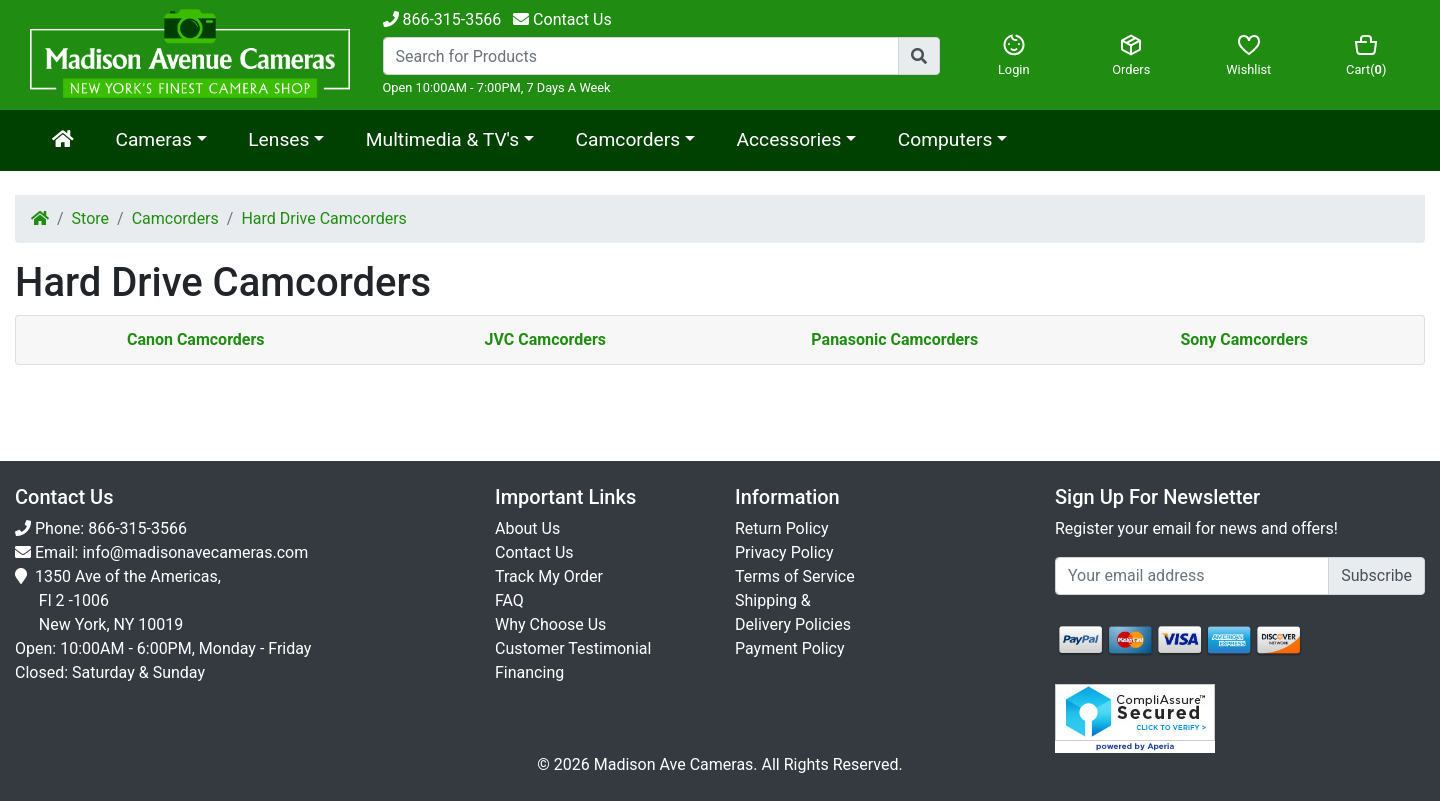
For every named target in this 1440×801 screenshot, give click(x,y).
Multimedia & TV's (442, 139)
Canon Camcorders (196, 339)
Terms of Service (795, 576)
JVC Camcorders (545, 339)
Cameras (153, 139)
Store (90, 218)
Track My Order (549, 576)
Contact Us (534, 552)
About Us (527, 528)
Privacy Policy (784, 552)
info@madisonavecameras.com (195, 552)
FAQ (509, 600)
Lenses (278, 139)
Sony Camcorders (1244, 339)
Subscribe (1376, 575)
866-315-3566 (442, 19)
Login (1014, 55)
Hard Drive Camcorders (323, 218)
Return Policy (781, 528)
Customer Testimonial (573, 648)
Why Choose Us (550, 624)
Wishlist (1249, 55)
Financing (529, 672)
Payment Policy (790, 648)
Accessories (789, 139)
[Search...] (641, 56)
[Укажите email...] (1192, 576)
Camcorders (628, 139)
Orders (1132, 55)
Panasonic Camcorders (894, 339)
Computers (945, 139)
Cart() (1367, 55)
